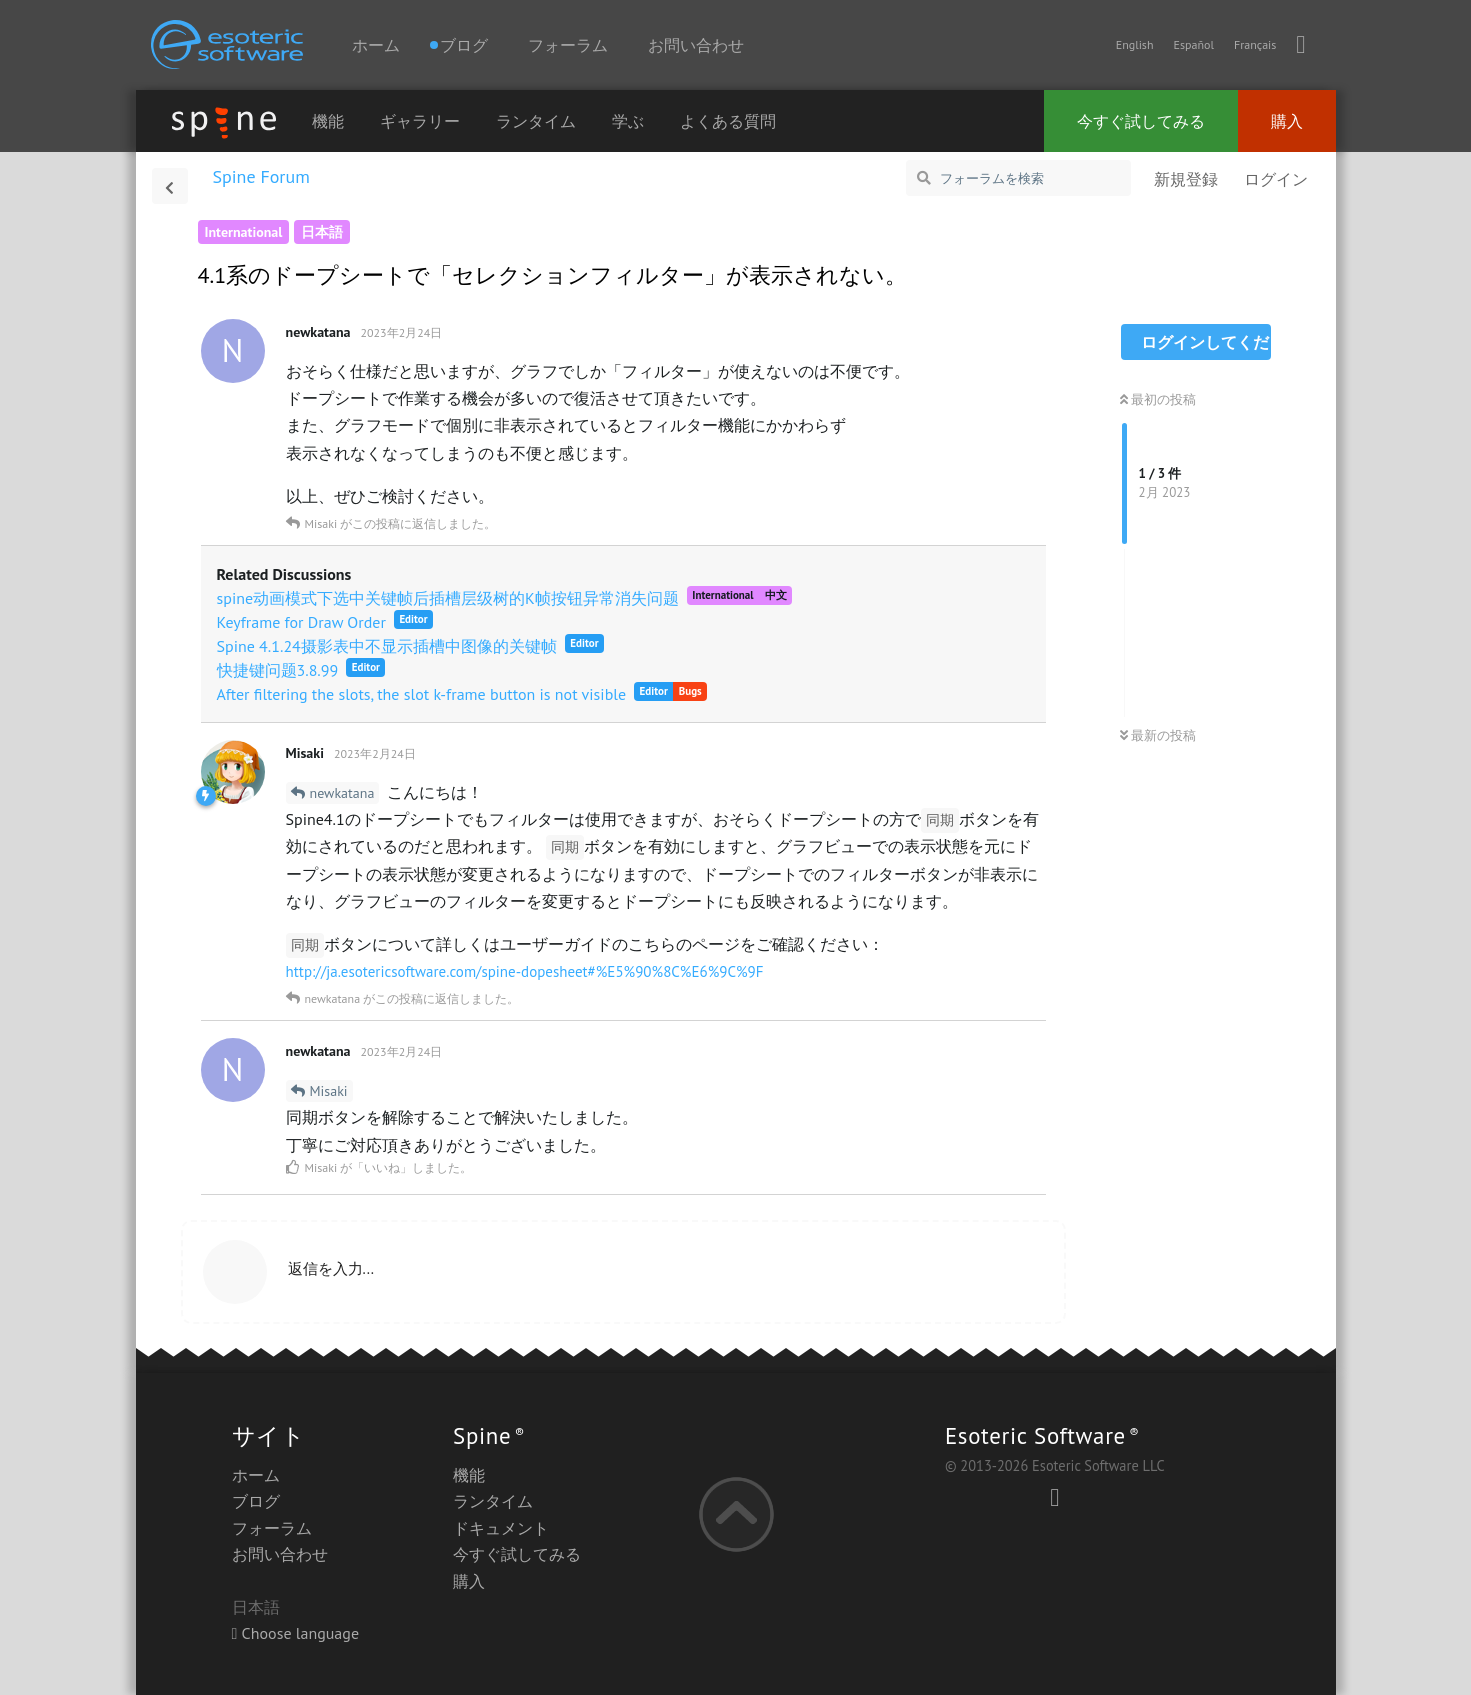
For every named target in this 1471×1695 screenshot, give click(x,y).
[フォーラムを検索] (1018, 178)
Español (1193, 44)
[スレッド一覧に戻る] (170, 186)
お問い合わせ (696, 45)
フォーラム (568, 45)
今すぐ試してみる (1141, 121)
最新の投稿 (1158, 735)
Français (1255, 44)
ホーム (376, 45)
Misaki (329, 1091)
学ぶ (628, 121)
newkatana (342, 793)
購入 (1287, 121)
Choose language (296, 1633)
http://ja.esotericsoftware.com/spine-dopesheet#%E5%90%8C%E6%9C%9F (525, 971)
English (1135, 44)
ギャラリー (420, 121)
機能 (328, 121)
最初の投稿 (1158, 399)
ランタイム (536, 121)
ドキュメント (501, 1528)
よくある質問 (728, 121)
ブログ (256, 1501)
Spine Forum (261, 176)
